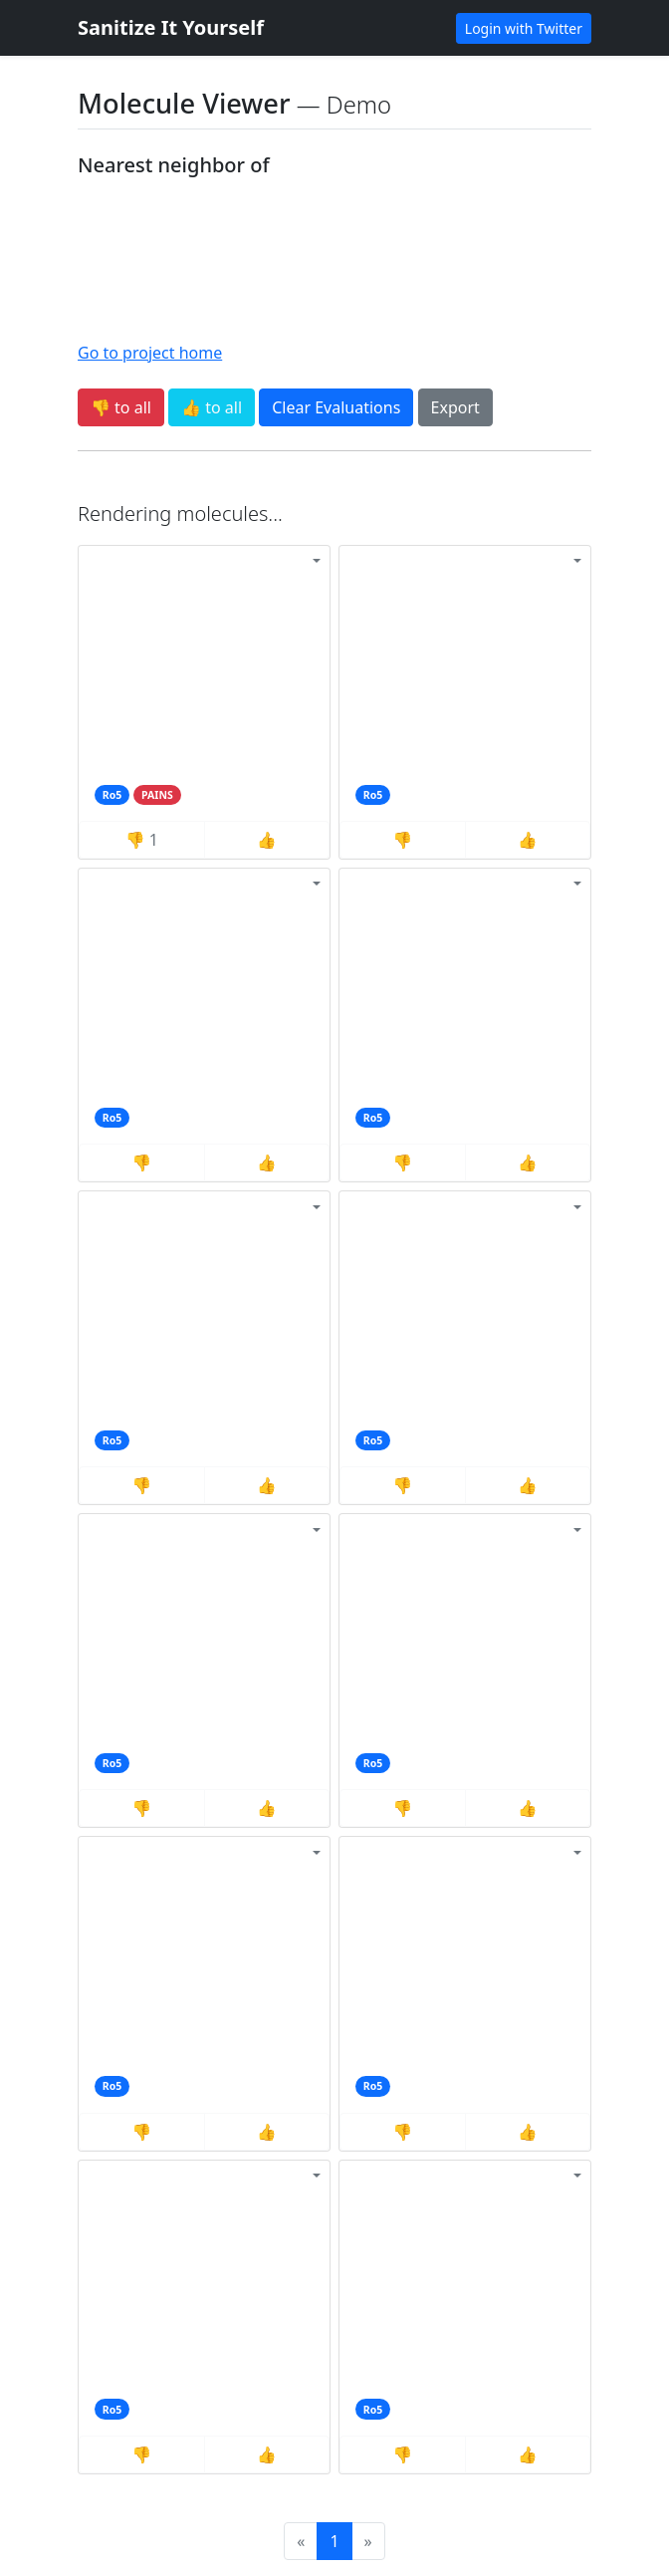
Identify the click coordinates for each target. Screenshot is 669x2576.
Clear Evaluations (336, 407)
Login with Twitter (523, 28)
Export (455, 407)
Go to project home (150, 353)
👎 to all (121, 407)
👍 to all (211, 407)
